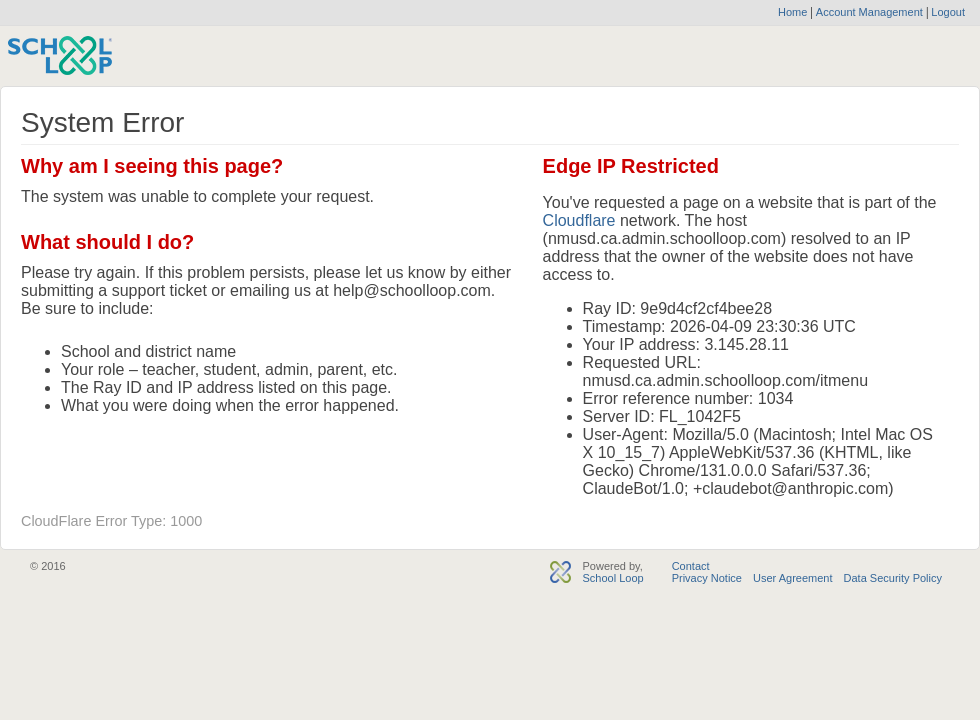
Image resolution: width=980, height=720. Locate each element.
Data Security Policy (893, 578)
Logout (946, 12)
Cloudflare (579, 220)
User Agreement (792, 578)
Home (792, 12)
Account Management (871, 12)
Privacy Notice (707, 578)
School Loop (612, 578)
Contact (691, 566)
